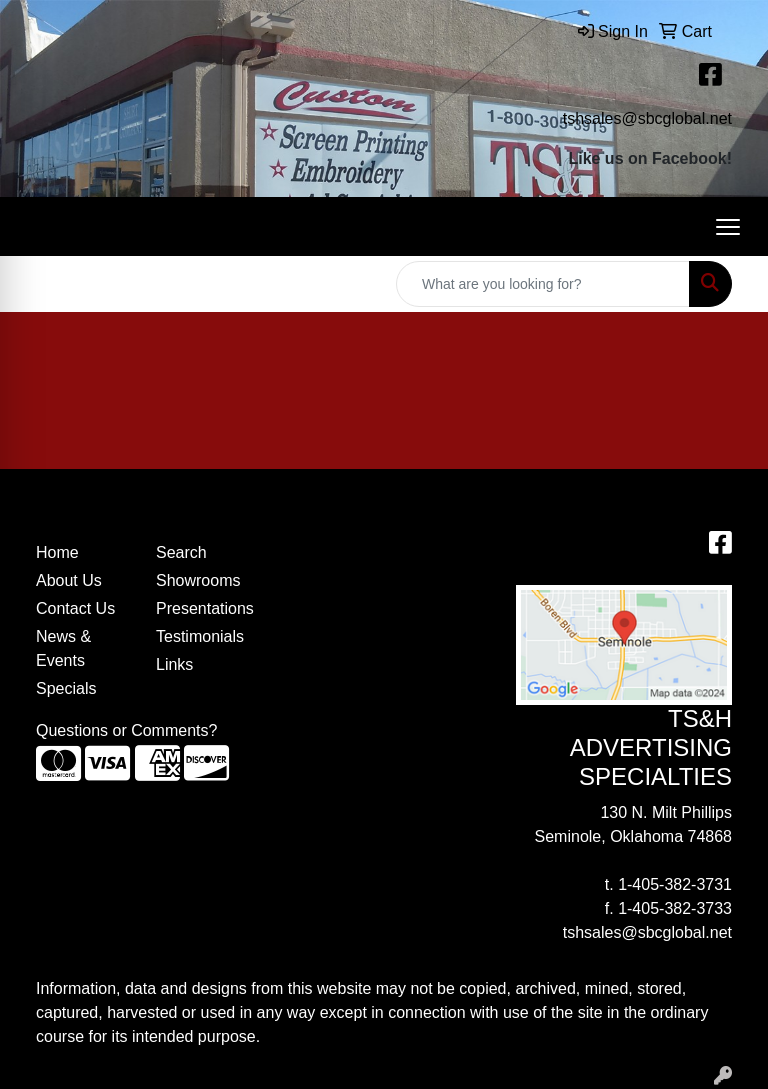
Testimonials (200, 636)
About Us (69, 580)
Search (181, 552)
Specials (66, 688)
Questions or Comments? (126, 730)
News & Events (63, 648)
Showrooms (198, 580)
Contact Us (75, 608)
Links (174, 664)
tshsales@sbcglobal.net (647, 118)
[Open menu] (728, 227)
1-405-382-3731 (675, 884)
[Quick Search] (543, 284)
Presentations (204, 608)
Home (57, 552)
